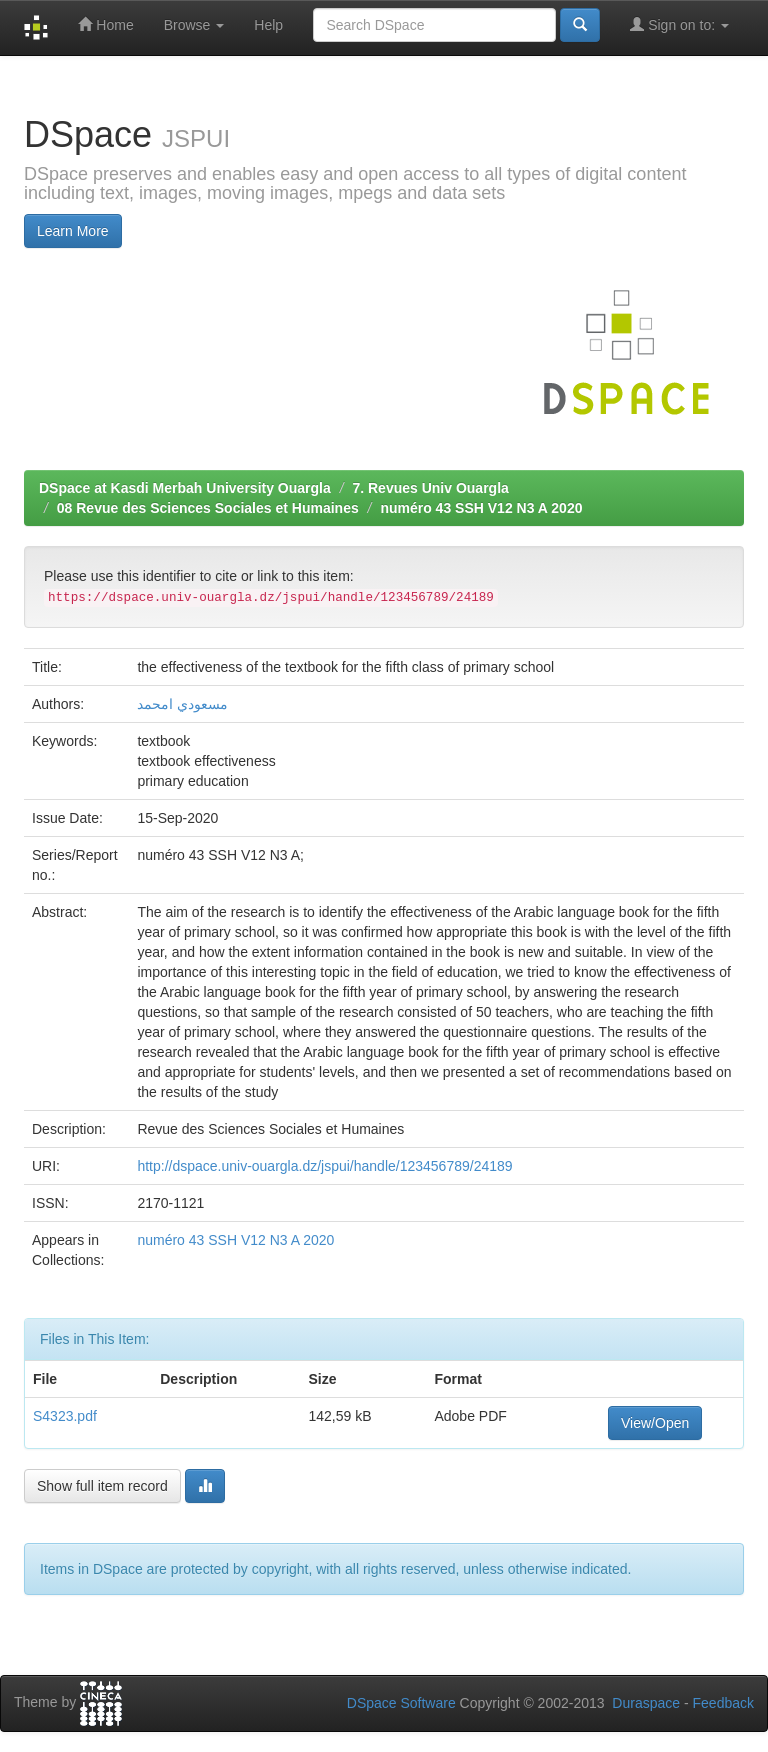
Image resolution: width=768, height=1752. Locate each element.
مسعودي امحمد (182, 704)
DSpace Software (401, 1703)
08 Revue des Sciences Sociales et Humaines (208, 508)
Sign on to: (679, 24)
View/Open (655, 1423)
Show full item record (102, 1486)
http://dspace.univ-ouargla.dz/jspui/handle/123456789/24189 (324, 1166)
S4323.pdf (65, 1416)
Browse (194, 25)
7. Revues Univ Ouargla (430, 488)
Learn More (73, 231)
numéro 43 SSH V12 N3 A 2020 (481, 508)
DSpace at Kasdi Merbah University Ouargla (185, 488)
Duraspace (646, 1703)
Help (268, 25)
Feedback (723, 1703)
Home (105, 24)
